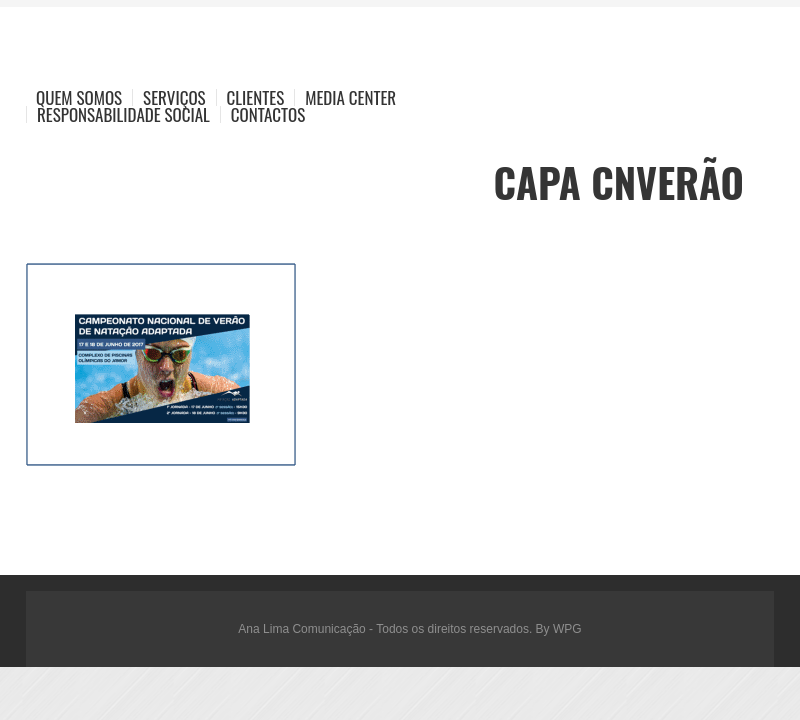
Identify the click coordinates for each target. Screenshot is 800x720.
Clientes (256, 97)
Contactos (268, 114)
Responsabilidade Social (123, 114)
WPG (567, 629)
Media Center (350, 97)
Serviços (174, 97)
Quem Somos (79, 97)
